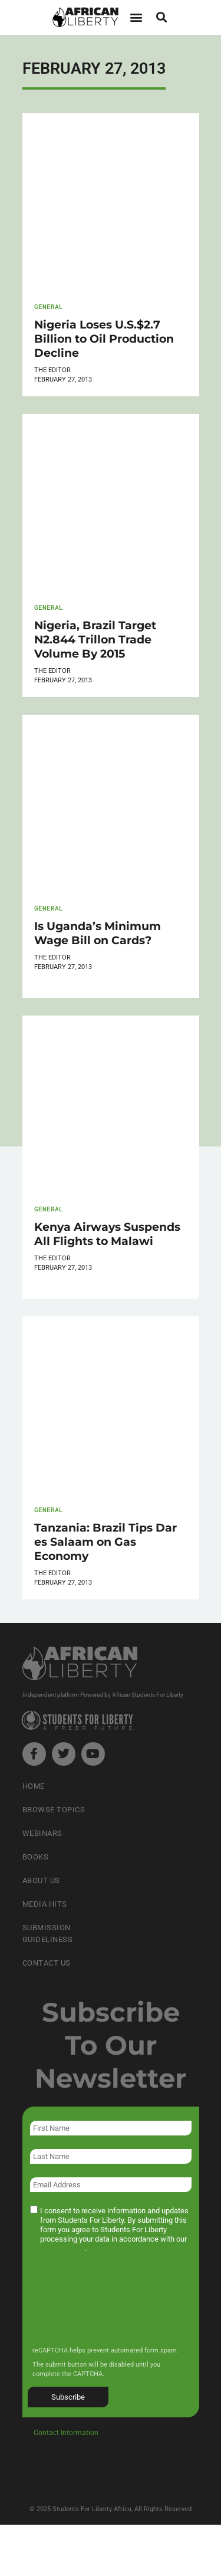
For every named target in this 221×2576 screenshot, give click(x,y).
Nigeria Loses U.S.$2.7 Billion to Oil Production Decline (104, 338)
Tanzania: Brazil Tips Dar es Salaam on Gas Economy (105, 1541)
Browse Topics (53, 1809)
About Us (41, 1880)
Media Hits (44, 1904)
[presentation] (118, 2308)
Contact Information (66, 2433)
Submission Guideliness (47, 1933)
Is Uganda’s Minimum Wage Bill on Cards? (97, 933)
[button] (136, 17)
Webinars (42, 1833)
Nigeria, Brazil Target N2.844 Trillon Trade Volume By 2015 (95, 639)
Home (33, 1786)
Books (35, 1856)
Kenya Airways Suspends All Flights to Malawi (107, 1234)
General (48, 306)
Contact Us (46, 1963)
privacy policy (62, 2248)
